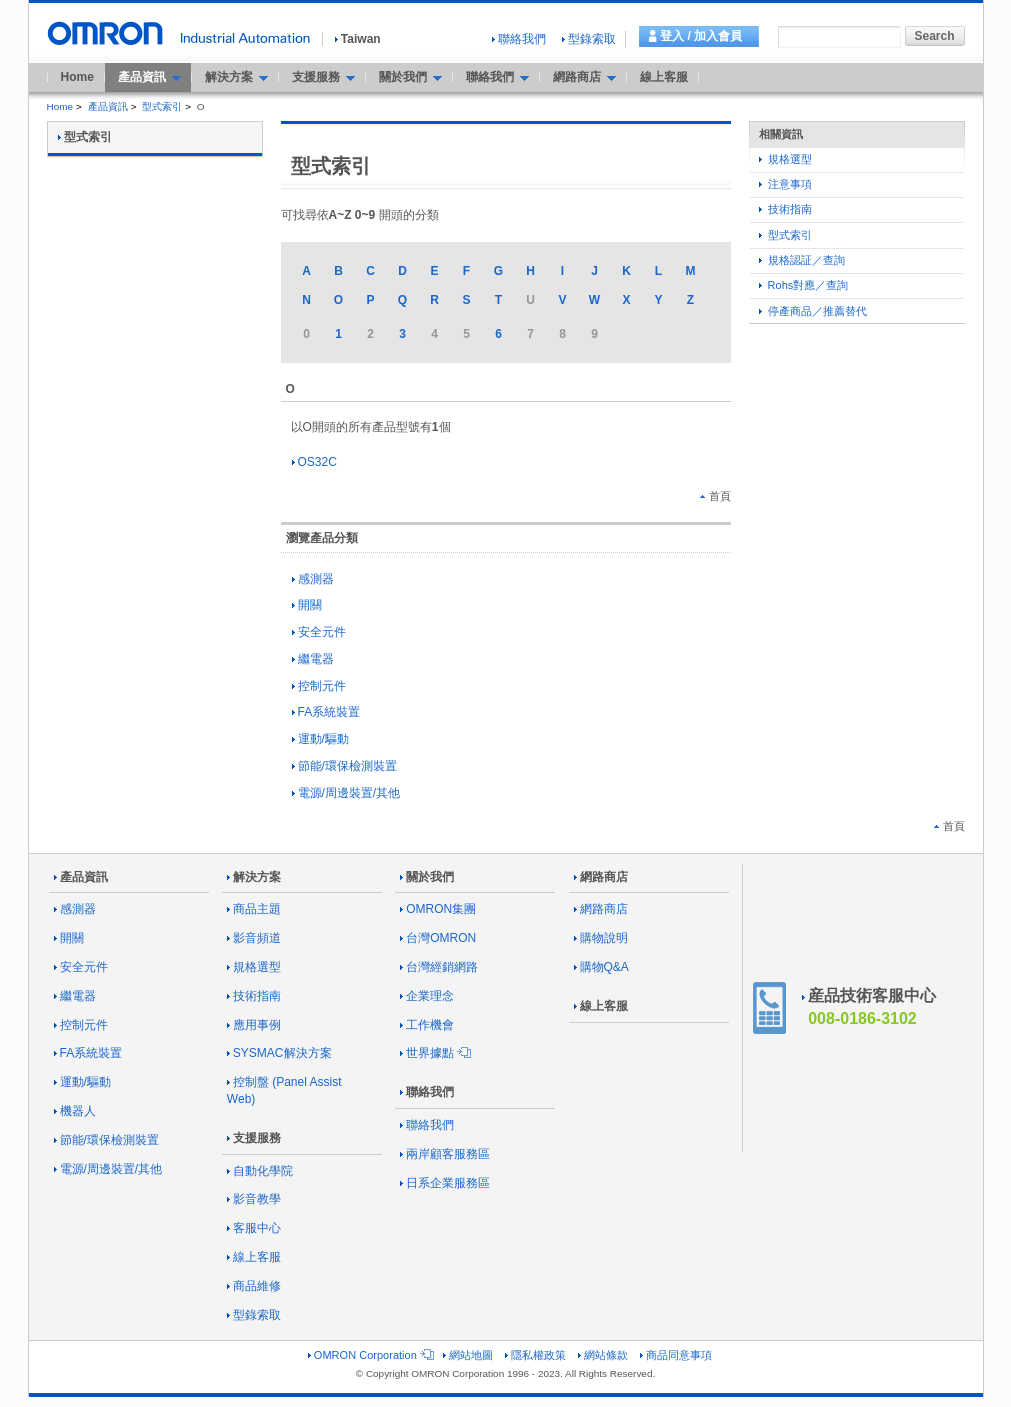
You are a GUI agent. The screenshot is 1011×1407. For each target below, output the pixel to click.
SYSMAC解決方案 (279, 1053)
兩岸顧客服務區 (445, 1154)
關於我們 (427, 877)
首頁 (715, 496)
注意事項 (785, 184)
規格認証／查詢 (802, 260)
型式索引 (162, 106)
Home (77, 77)
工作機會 (427, 1025)
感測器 (313, 579)
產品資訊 (108, 106)
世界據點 (434, 1053)
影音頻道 (254, 938)
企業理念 (427, 996)
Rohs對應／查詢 (804, 285)
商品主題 (254, 909)
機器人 (75, 1111)
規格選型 (785, 159)
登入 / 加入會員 (701, 36)
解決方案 (254, 877)
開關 (307, 605)
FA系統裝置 (326, 712)
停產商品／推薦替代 (813, 311)
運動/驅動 (320, 739)
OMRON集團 (438, 909)
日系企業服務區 (445, 1183)
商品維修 (254, 1286)
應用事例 (254, 1025)
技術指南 (785, 209)
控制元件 (319, 686)
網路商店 (601, 877)
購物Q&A (601, 967)
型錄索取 (589, 39)
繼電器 (313, 659)
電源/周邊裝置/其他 (346, 793)
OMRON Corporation (369, 1355)
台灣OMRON (438, 938)
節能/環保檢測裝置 (344, 766)
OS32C (314, 462)
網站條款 (603, 1355)
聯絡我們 (519, 39)
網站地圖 (468, 1355)
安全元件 (319, 632)
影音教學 (254, 1199)
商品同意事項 (676, 1355)
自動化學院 (260, 1171)
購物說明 (601, 938)
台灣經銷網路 (439, 967)
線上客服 (664, 77)
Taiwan (358, 39)
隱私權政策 (535, 1355)
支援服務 (254, 1138)
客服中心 (254, 1228)
